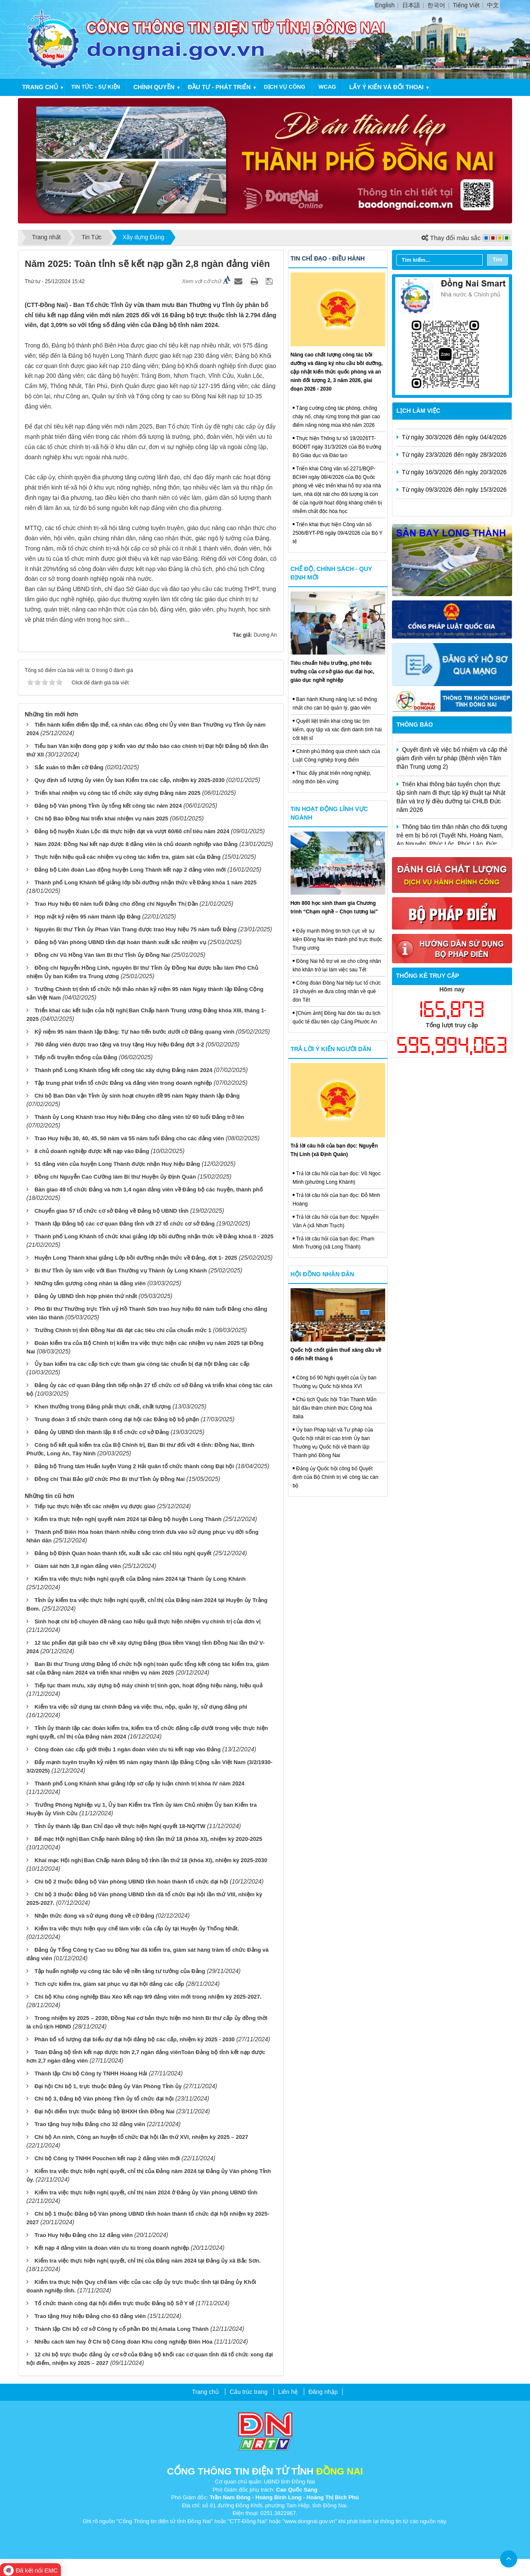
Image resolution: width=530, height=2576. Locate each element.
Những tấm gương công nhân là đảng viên (90, 1283)
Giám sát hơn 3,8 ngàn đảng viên (78, 1566)
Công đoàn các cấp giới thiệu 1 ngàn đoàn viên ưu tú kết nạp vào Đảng (128, 1749)
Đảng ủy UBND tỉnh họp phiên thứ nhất (86, 1296)
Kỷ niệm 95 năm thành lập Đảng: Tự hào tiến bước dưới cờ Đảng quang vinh (134, 1032)
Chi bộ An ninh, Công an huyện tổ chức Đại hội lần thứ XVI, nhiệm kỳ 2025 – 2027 (141, 2137)
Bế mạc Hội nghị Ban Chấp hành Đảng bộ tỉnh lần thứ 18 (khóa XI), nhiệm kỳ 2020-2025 (148, 1839)
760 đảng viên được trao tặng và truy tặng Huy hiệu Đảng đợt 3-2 (119, 1044)
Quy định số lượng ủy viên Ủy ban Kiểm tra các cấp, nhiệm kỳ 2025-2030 (130, 780)
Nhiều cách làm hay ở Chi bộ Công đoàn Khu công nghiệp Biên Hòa (124, 2341)
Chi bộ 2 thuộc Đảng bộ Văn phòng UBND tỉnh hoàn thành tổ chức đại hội (131, 1881)
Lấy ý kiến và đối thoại (386, 87)
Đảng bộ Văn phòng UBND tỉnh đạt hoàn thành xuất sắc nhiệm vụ (120, 942)
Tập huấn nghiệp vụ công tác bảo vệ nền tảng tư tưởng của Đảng (120, 1971)
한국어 (436, 5)
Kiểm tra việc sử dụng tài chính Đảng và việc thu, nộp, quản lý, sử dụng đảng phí (141, 1707)
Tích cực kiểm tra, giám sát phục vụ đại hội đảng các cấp (109, 1984)
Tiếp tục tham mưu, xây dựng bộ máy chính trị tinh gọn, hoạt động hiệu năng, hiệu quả (148, 1685)
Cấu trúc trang (249, 2391)
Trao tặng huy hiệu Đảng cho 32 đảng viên (90, 2124)
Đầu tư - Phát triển (219, 87)
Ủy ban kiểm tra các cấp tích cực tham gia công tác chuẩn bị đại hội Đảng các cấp (142, 1364)
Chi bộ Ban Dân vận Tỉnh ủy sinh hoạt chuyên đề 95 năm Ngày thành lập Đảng (137, 1095)
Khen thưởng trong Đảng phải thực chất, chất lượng (103, 1406)
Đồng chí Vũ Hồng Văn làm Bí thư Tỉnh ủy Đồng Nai (102, 955)
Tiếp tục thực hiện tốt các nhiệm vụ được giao (95, 1506)
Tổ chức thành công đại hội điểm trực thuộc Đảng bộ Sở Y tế (114, 2303)
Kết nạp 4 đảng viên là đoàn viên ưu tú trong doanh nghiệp (112, 2248)
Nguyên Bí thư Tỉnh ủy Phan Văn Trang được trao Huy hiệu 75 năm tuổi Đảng (135, 929)
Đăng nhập (323, 2391)
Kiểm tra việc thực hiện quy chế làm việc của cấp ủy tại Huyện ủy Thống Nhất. (137, 1928)
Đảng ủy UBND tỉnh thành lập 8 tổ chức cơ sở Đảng (102, 1432)
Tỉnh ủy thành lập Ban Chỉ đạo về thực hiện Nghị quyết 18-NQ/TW (120, 1826)
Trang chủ (40, 87)
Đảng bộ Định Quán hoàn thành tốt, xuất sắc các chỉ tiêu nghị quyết (123, 1553)
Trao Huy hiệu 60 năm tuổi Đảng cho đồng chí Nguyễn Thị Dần (116, 904)
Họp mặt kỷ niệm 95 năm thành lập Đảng (88, 916)
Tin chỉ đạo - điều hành (328, 258)
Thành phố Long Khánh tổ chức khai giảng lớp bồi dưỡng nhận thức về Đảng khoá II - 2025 (154, 1236)
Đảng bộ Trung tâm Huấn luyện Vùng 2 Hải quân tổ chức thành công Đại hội (134, 1466)
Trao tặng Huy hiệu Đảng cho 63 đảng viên (90, 2316)
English (385, 5)
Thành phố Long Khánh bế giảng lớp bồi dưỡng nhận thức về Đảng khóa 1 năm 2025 (145, 882)
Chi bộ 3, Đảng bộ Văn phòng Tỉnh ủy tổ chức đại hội (104, 2098)
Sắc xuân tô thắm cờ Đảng (69, 767)
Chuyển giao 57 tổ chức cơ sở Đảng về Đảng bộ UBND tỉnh (112, 1211)
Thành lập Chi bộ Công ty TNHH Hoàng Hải (91, 2073)
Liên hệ (288, 2391)
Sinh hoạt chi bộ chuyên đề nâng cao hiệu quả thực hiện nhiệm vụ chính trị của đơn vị (147, 1621)
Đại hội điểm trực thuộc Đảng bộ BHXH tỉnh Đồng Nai (105, 2111)
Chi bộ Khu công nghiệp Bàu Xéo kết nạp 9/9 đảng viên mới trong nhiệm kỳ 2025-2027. (148, 1997)
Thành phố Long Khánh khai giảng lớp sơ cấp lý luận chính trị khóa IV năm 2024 (140, 1783)
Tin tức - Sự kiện (95, 87)
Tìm (497, 259)
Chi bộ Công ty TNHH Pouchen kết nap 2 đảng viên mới (107, 2158)
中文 (493, 5)
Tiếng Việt (466, 5)
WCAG (327, 87)
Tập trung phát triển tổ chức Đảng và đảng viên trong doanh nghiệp (123, 1083)
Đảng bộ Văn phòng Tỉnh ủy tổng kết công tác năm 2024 (108, 806)
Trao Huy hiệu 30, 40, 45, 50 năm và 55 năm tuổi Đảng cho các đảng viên (129, 1138)
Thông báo (415, 724)
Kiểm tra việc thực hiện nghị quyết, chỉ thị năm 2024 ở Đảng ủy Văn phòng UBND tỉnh (146, 2192)
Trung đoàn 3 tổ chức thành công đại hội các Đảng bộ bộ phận (117, 1419)
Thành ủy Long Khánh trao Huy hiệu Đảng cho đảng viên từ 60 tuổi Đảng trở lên (139, 1117)
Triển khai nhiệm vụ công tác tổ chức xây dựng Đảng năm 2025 (117, 793)
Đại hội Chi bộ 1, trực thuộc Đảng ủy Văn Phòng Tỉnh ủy (108, 2086)
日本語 (411, 5)
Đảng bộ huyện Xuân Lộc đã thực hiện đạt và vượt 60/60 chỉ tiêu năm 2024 (132, 831)
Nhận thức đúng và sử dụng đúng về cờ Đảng (94, 1915)
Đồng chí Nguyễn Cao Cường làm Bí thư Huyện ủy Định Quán (115, 1177)
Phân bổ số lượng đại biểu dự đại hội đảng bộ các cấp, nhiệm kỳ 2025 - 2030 (135, 2039)
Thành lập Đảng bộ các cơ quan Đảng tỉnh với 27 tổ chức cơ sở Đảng (125, 1223)
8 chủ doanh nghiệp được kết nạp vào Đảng (92, 1151)
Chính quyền (154, 87)
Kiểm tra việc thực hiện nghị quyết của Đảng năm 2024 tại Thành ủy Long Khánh (140, 1579)
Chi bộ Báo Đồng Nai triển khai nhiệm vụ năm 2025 (101, 818)
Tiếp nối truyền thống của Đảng (76, 1057)
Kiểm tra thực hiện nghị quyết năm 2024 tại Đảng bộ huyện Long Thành (128, 1519)
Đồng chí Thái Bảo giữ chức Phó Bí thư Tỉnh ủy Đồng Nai (110, 1479)
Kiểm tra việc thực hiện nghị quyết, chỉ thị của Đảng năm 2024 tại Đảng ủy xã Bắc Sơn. (148, 2260)
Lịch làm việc (419, 410)
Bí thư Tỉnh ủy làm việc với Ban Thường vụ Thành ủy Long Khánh (121, 1270)
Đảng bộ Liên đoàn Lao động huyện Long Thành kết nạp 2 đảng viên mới (130, 869)
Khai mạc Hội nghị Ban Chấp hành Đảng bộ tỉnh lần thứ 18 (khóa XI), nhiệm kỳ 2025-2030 (151, 1860)
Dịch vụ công (284, 87)
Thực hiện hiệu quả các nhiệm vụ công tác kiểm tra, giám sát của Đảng (128, 857)
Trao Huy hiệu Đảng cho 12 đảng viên (83, 2235)
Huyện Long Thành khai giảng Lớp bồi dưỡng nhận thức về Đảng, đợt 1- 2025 (136, 1258)
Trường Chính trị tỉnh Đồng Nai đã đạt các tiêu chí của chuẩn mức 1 (123, 1330)
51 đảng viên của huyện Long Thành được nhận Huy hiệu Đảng (117, 1164)
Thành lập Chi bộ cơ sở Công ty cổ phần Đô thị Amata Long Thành (122, 2329)
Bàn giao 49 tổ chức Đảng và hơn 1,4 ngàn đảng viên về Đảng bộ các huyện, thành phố (149, 1189)
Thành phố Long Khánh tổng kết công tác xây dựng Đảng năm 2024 (123, 1070)
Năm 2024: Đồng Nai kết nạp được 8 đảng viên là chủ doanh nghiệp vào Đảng (136, 844)
